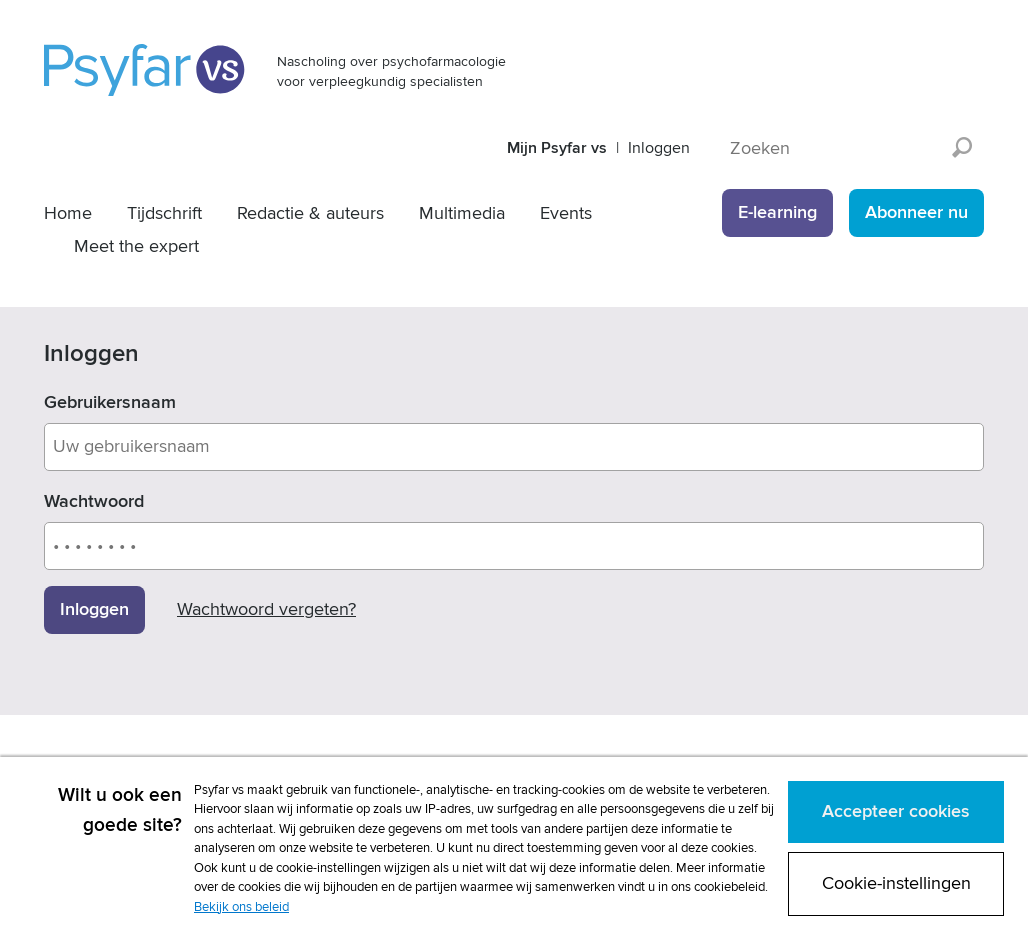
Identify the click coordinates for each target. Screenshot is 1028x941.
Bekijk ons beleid (241, 907)
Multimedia (462, 213)
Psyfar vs (145, 70)
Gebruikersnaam (110, 402)
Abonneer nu (916, 212)
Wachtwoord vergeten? (266, 609)
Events (566, 213)
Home (68, 213)
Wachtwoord (94, 501)
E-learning (777, 212)
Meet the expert (136, 246)
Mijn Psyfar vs (557, 148)
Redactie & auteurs (310, 213)
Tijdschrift (164, 213)
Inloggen (659, 148)
